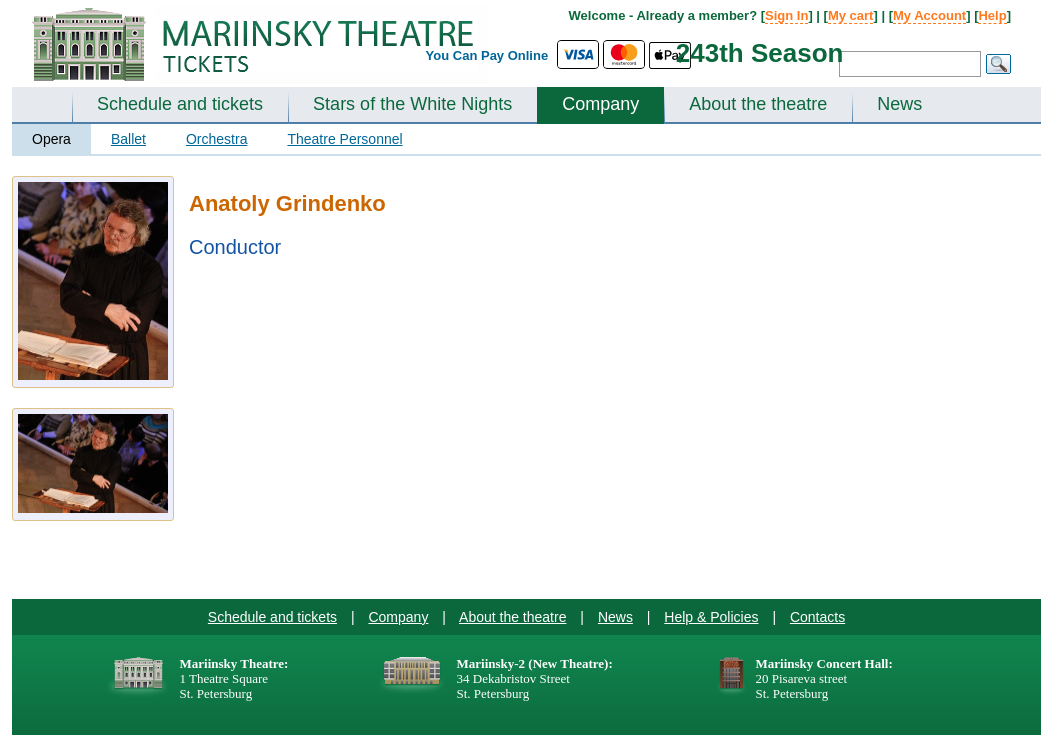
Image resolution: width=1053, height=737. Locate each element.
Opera (51, 139)
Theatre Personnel (344, 139)
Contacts (817, 617)
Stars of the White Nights (412, 104)
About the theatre (758, 104)
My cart (851, 15)
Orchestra (216, 139)
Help (992, 15)
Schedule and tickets (180, 104)
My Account (929, 15)
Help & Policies (711, 617)
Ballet (128, 139)
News (899, 104)
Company (600, 104)
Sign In (786, 15)
